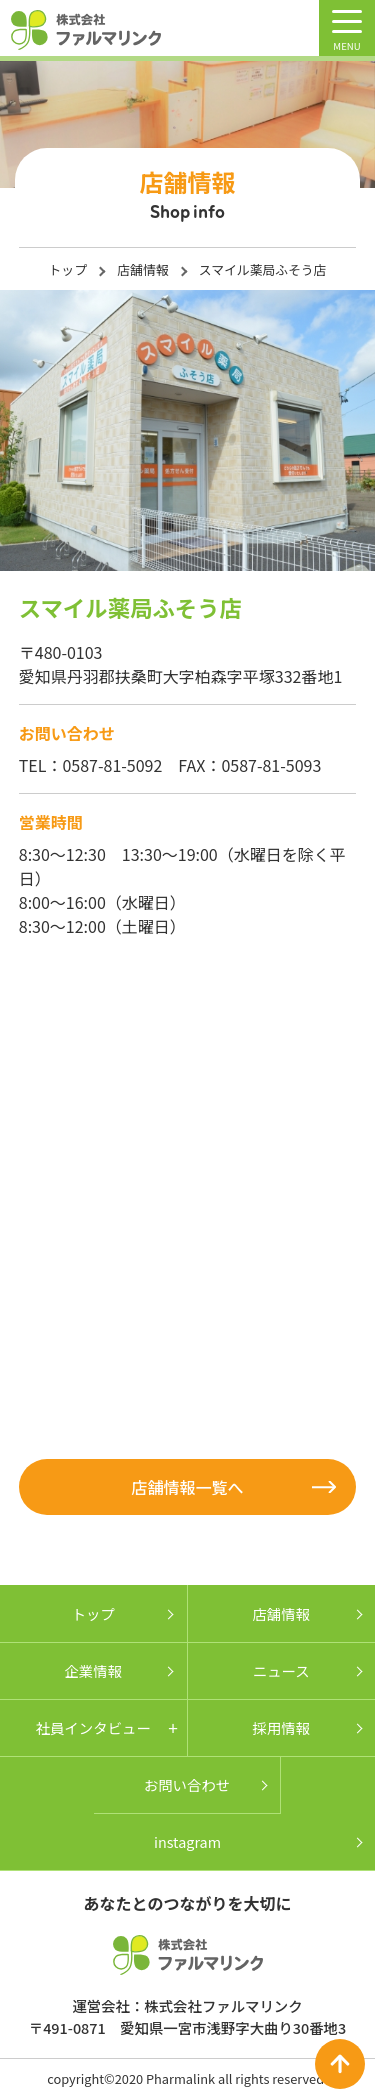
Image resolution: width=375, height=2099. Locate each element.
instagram (187, 1841)
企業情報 (93, 1670)
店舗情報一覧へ (187, 1487)
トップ (68, 269)
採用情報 (281, 1727)
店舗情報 (142, 269)
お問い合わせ (187, 1784)
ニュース (281, 1670)
